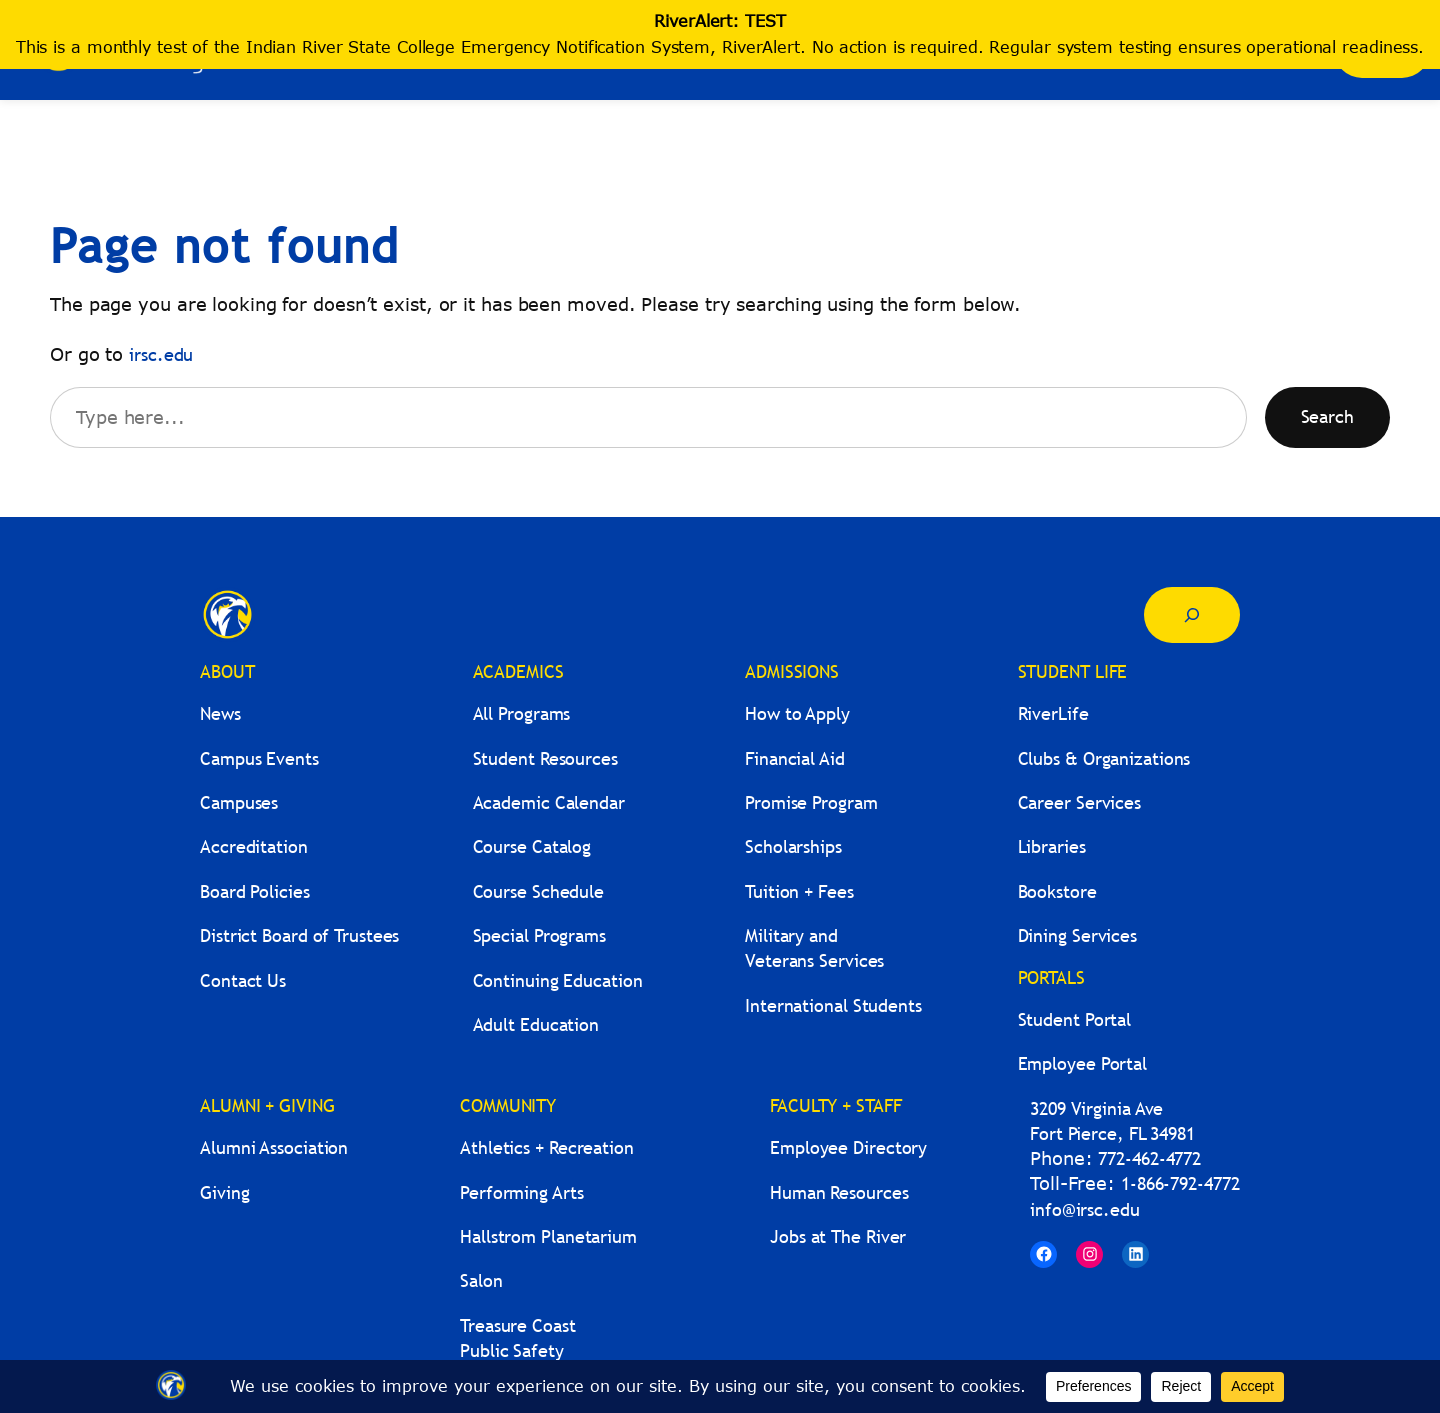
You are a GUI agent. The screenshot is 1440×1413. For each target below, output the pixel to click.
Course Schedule (539, 891)
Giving (224, 1192)
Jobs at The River (838, 1236)
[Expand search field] (1192, 615)
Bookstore (1057, 891)
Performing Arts (522, 1192)
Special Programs (539, 935)
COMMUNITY (508, 1105)
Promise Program (811, 802)
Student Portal (1075, 1019)
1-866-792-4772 (1180, 1183)
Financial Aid (795, 758)
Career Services (1080, 802)
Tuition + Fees (799, 891)
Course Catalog (532, 846)
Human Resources (839, 1192)
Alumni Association (274, 1147)
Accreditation (254, 846)
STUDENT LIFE (1073, 671)
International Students (833, 1005)
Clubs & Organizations (1104, 758)
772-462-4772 (1149, 1158)
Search (1327, 416)
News (220, 713)
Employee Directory (848, 1147)
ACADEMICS (518, 671)
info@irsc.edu (1085, 1209)
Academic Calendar (549, 802)
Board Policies (255, 891)
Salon (481, 1280)
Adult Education (536, 1024)
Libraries (1052, 846)
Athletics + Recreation (547, 1147)
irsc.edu (161, 354)
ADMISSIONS (792, 671)
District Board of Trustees (299, 935)
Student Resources (545, 758)
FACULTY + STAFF (836, 1105)
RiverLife (1053, 713)
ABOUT (227, 671)
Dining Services (1078, 935)
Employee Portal (1083, 1063)
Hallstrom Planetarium (548, 1236)
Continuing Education (558, 980)
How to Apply (797, 713)
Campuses (239, 802)
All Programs (522, 713)
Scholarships (793, 846)
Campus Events (259, 758)
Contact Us (243, 980)
